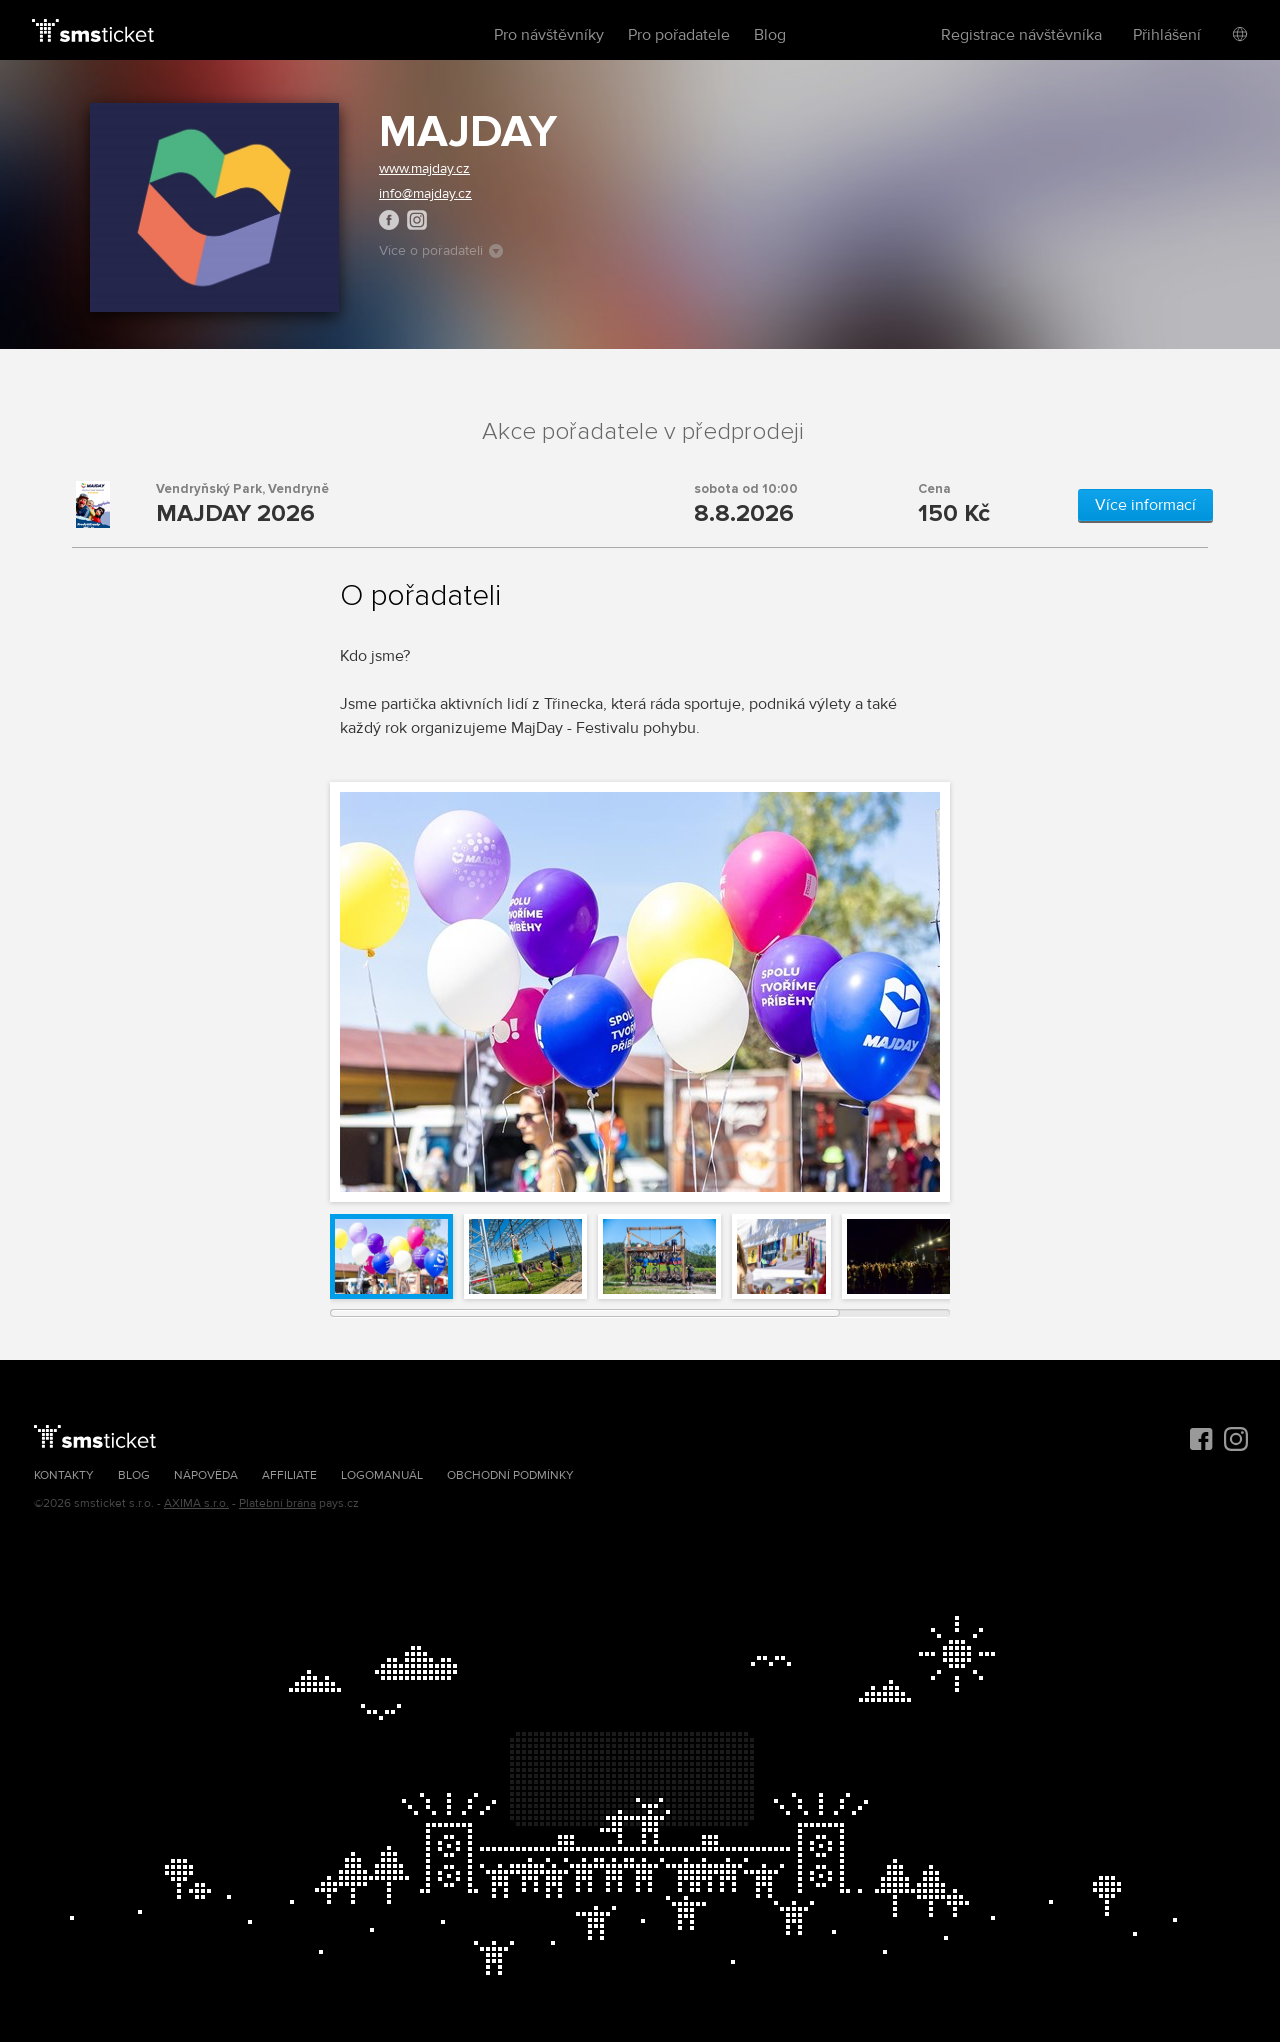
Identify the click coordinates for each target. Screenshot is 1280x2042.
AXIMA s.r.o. (196, 1503)
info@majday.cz (425, 193)
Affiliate (289, 1475)
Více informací (1145, 505)
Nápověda (206, 1475)
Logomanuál (382, 1475)
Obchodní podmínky (510, 1475)
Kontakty (64, 1475)
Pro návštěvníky (549, 35)
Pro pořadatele (679, 35)
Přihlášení (1167, 35)
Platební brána (277, 1503)
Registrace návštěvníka (1021, 35)
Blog (770, 35)
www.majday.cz (424, 168)
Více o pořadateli (441, 250)
